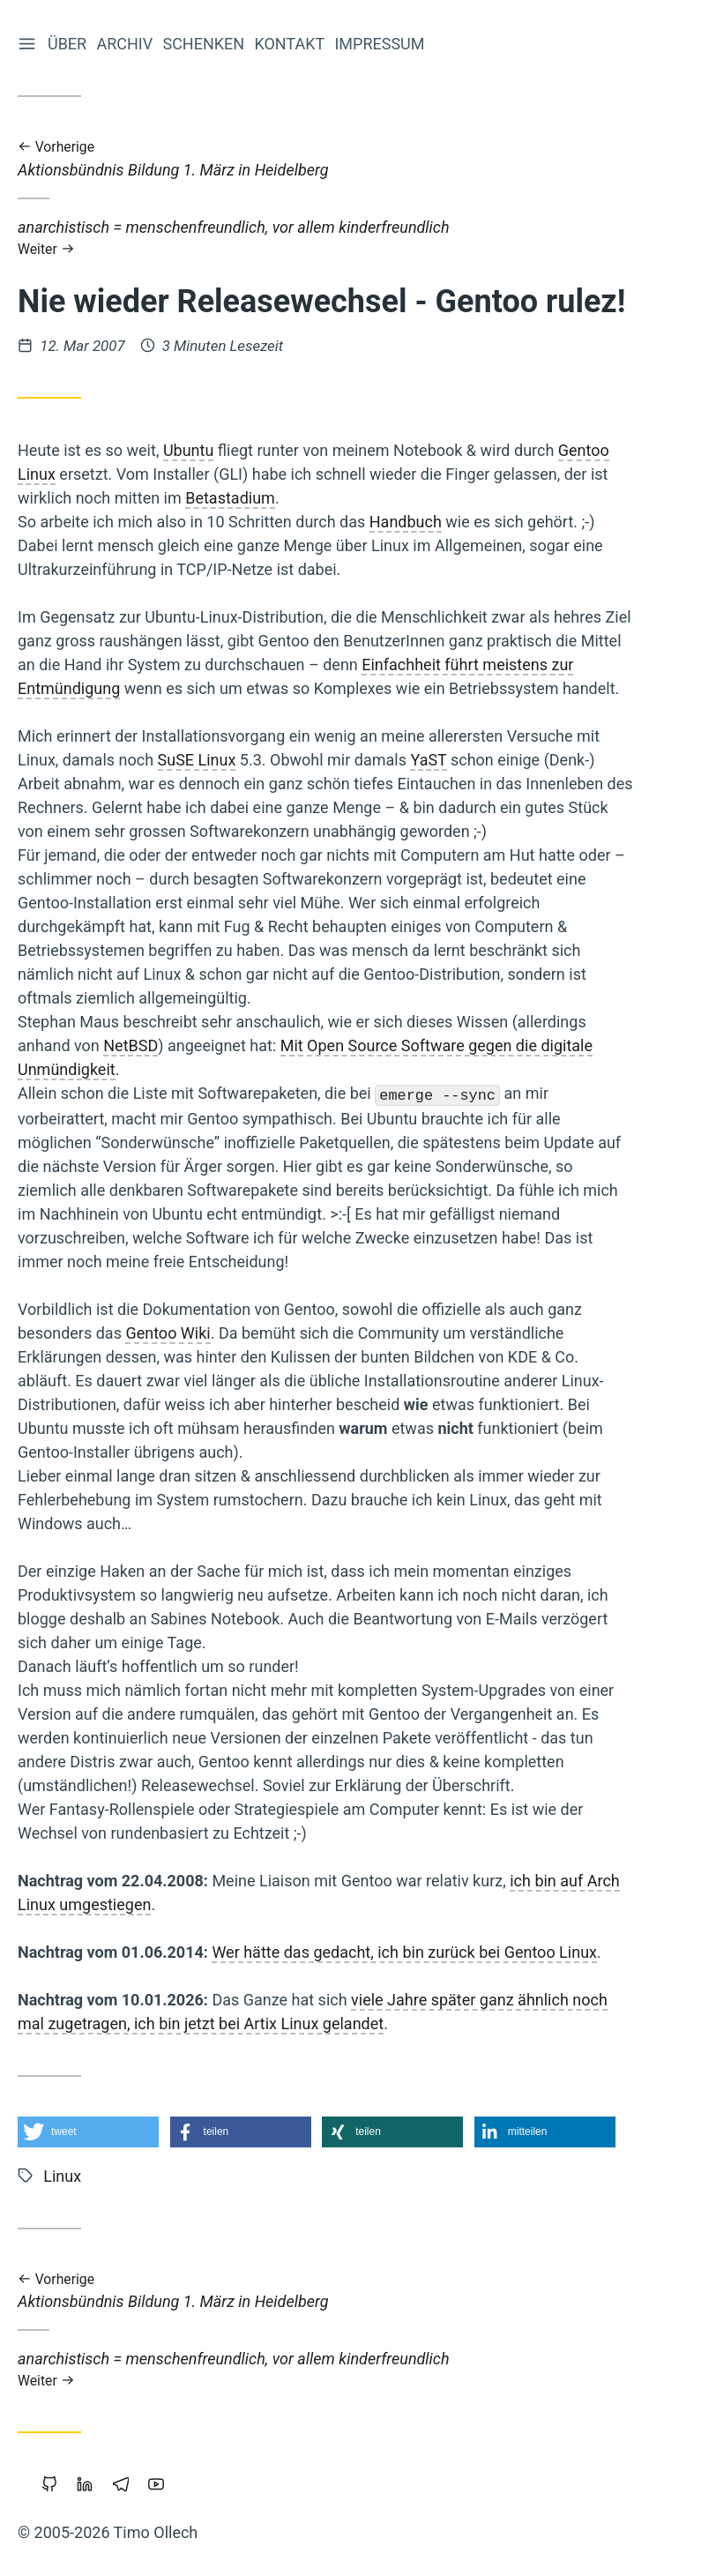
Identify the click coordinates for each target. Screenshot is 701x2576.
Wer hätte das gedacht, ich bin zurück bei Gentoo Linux (404, 1952)
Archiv (126, 43)
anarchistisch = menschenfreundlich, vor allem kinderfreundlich (326, 237)
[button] (88, 2132)
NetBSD (130, 1045)
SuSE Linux (197, 759)
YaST (428, 759)
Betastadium (230, 498)
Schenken (205, 43)
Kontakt (291, 43)
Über (68, 43)
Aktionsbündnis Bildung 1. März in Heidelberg (326, 159)
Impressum (381, 43)
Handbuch (405, 521)
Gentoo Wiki (167, 1333)
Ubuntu (188, 450)
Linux (62, 2176)
